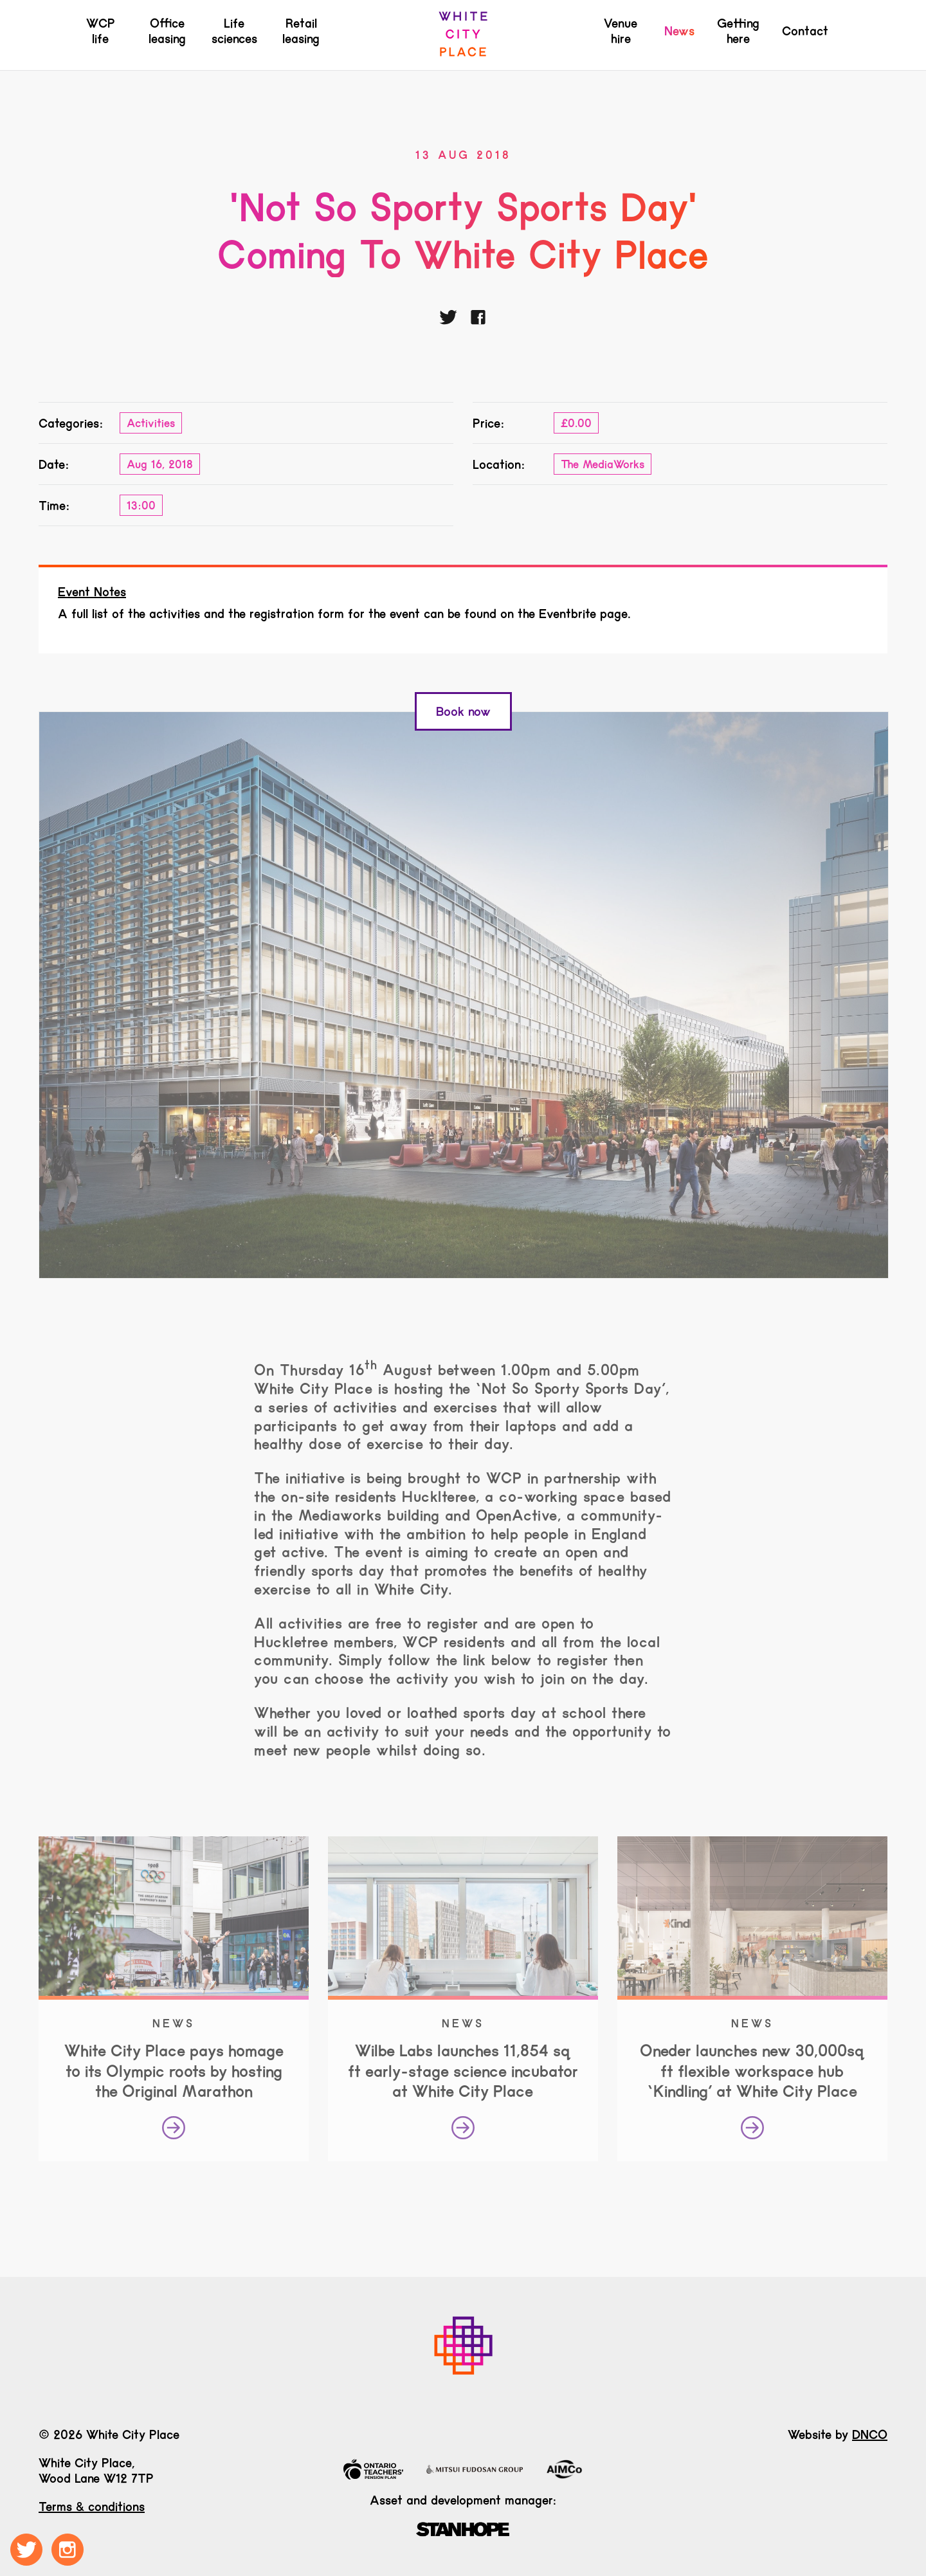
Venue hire (620, 30)
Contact (805, 31)
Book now (463, 711)
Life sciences (234, 30)
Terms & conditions (92, 2506)
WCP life (100, 30)
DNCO (869, 2434)
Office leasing (167, 30)
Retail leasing (301, 30)
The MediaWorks (602, 464)
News (679, 31)
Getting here (738, 30)
